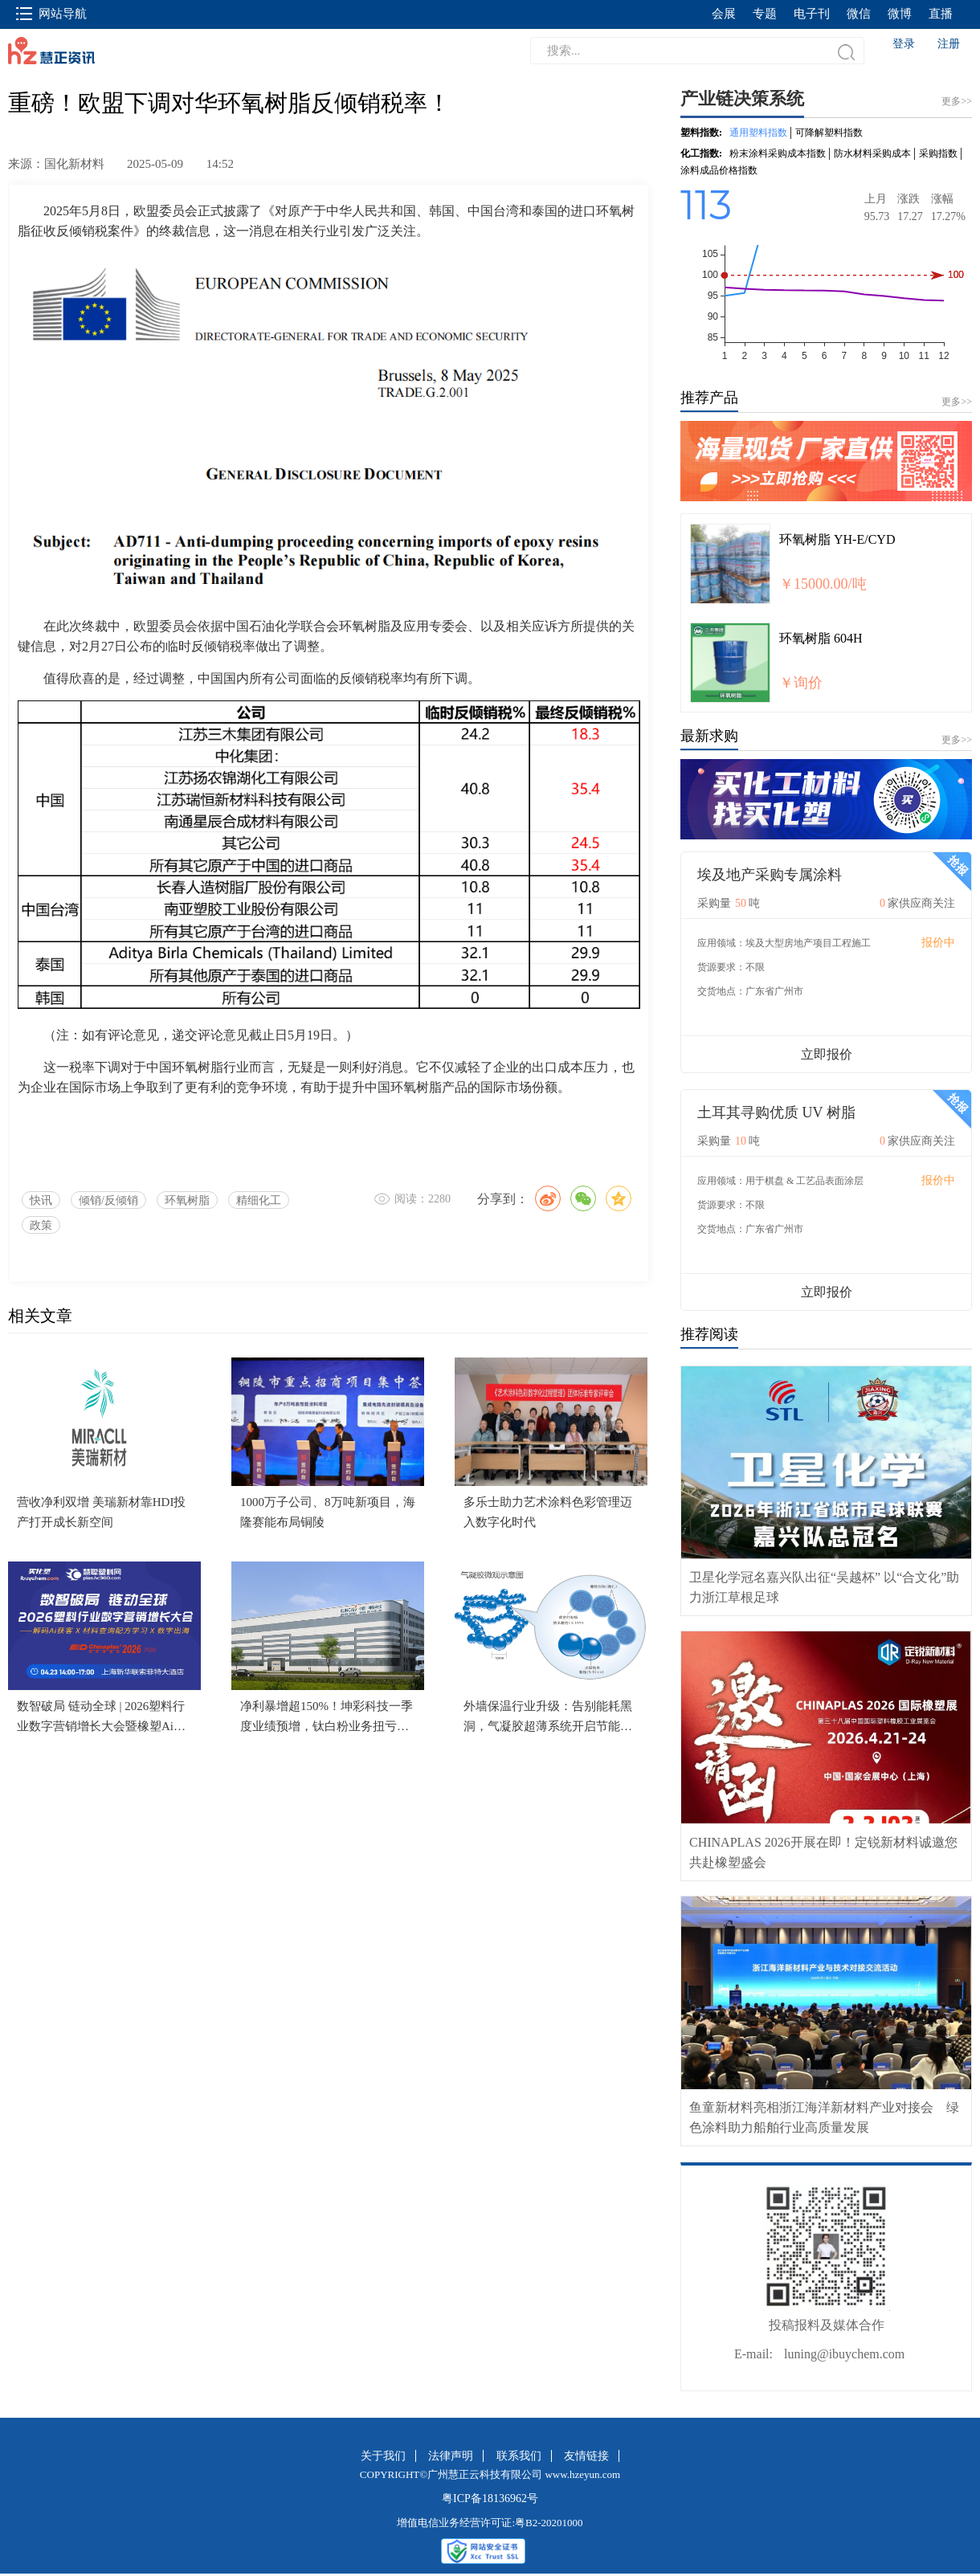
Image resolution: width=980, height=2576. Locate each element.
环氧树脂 (187, 1200)
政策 (41, 1225)
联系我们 (518, 2456)
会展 (724, 13)
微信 (859, 13)
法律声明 (450, 2456)
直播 (941, 13)
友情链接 (586, 2456)
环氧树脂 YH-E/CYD (837, 539)
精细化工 (258, 1200)
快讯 (41, 1200)
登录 (903, 44)
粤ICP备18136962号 (490, 2498)
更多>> (956, 401)
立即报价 (826, 1054)
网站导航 (51, 13)
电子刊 (812, 13)
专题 (765, 13)
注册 (948, 44)
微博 (900, 13)
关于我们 (383, 2456)
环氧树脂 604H (821, 638)
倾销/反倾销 (108, 1200)
